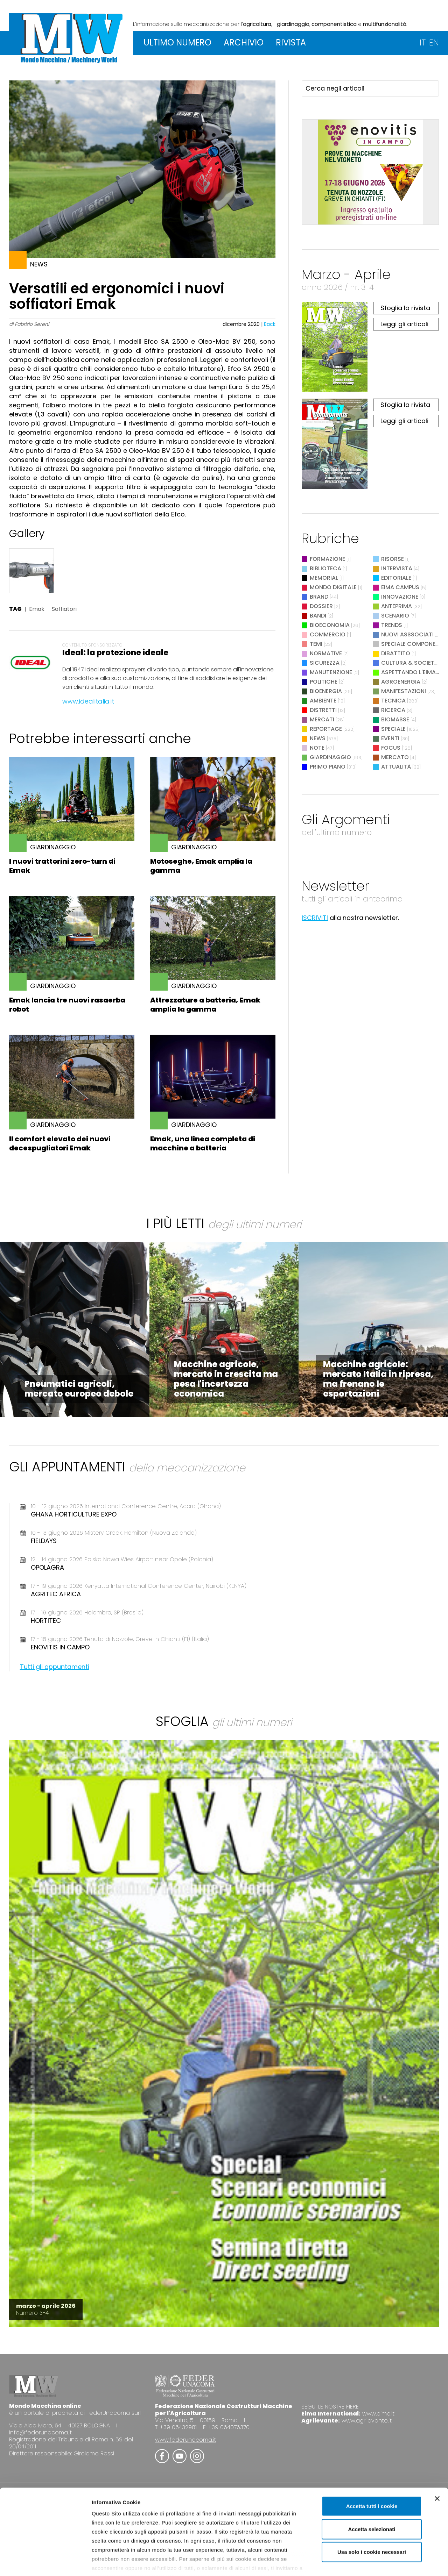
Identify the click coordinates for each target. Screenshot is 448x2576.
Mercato (395, 757)
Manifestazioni (403, 691)
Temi (316, 644)
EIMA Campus (400, 587)
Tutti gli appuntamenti (54, 1666)
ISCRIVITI (315, 917)
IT (423, 42)
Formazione (327, 559)
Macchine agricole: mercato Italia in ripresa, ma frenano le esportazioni (378, 1378)
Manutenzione (331, 672)
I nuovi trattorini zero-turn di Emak (62, 865)
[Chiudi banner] (437, 2461)
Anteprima (396, 606)
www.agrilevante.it (367, 2421)
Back (269, 324)
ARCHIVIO (244, 42)
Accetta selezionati (371, 2492)
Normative (326, 653)
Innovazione (399, 597)
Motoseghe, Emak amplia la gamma (201, 865)
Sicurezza (325, 663)
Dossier (321, 606)
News (318, 738)
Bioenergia (326, 691)
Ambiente (323, 701)
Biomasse (395, 719)
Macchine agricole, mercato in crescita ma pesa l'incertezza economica (226, 1378)
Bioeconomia (330, 625)
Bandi (318, 616)
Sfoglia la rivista (405, 308)
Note (317, 748)
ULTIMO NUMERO (177, 42)
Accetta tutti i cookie (372, 2469)
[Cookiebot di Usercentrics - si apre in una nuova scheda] (45, 2562)
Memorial (324, 578)
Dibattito (395, 653)
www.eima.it (378, 2414)
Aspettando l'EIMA (408, 672)
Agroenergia (400, 682)
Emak (36, 609)
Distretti (323, 710)
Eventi (390, 738)
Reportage (326, 729)
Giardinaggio (330, 757)
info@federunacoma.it (40, 2432)
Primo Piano (327, 767)
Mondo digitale (333, 587)
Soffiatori (64, 609)
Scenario (395, 616)
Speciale (393, 729)
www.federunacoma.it (185, 2440)
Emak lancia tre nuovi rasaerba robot (67, 1004)
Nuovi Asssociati (407, 634)
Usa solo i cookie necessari (371, 2515)
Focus (390, 748)
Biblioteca (325, 568)
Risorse (392, 559)
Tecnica (393, 701)
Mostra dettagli (368, 2562)
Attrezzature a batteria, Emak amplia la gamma (205, 1004)
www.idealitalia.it (88, 701)
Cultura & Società (409, 663)
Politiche (323, 682)
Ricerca (393, 710)
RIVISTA (291, 42)
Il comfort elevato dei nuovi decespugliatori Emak (60, 1143)
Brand (319, 597)
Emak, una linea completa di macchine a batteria (202, 1143)
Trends (391, 625)
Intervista (396, 568)
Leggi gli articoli (404, 324)
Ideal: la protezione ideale (115, 652)
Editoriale (396, 578)
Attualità (396, 767)
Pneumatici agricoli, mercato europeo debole (78, 1388)
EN (434, 42)
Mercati (322, 719)
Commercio (327, 634)
